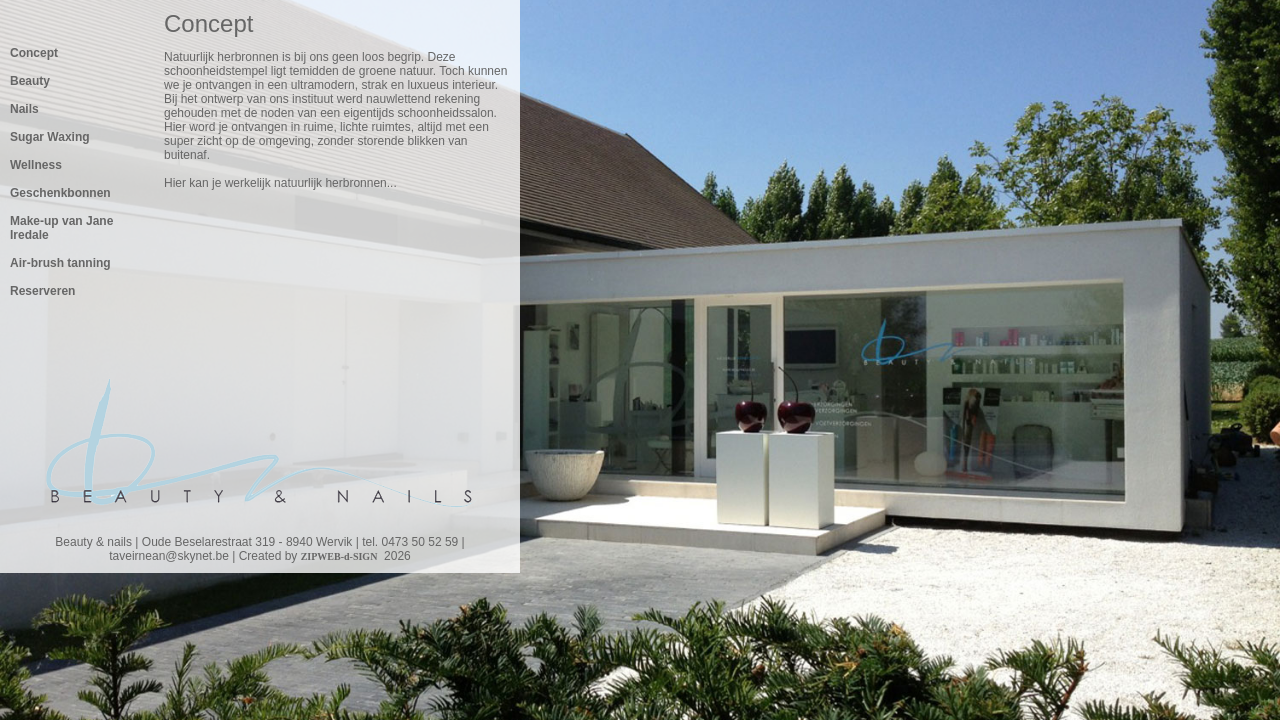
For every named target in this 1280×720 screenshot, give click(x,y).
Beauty (30, 81)
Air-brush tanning (60, 263)
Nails (24, 109)
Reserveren (42, 291)
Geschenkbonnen (60, 193)
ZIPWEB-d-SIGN (339, 556)
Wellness (36, 165)
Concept (34, 53)
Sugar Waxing (50, 137)
